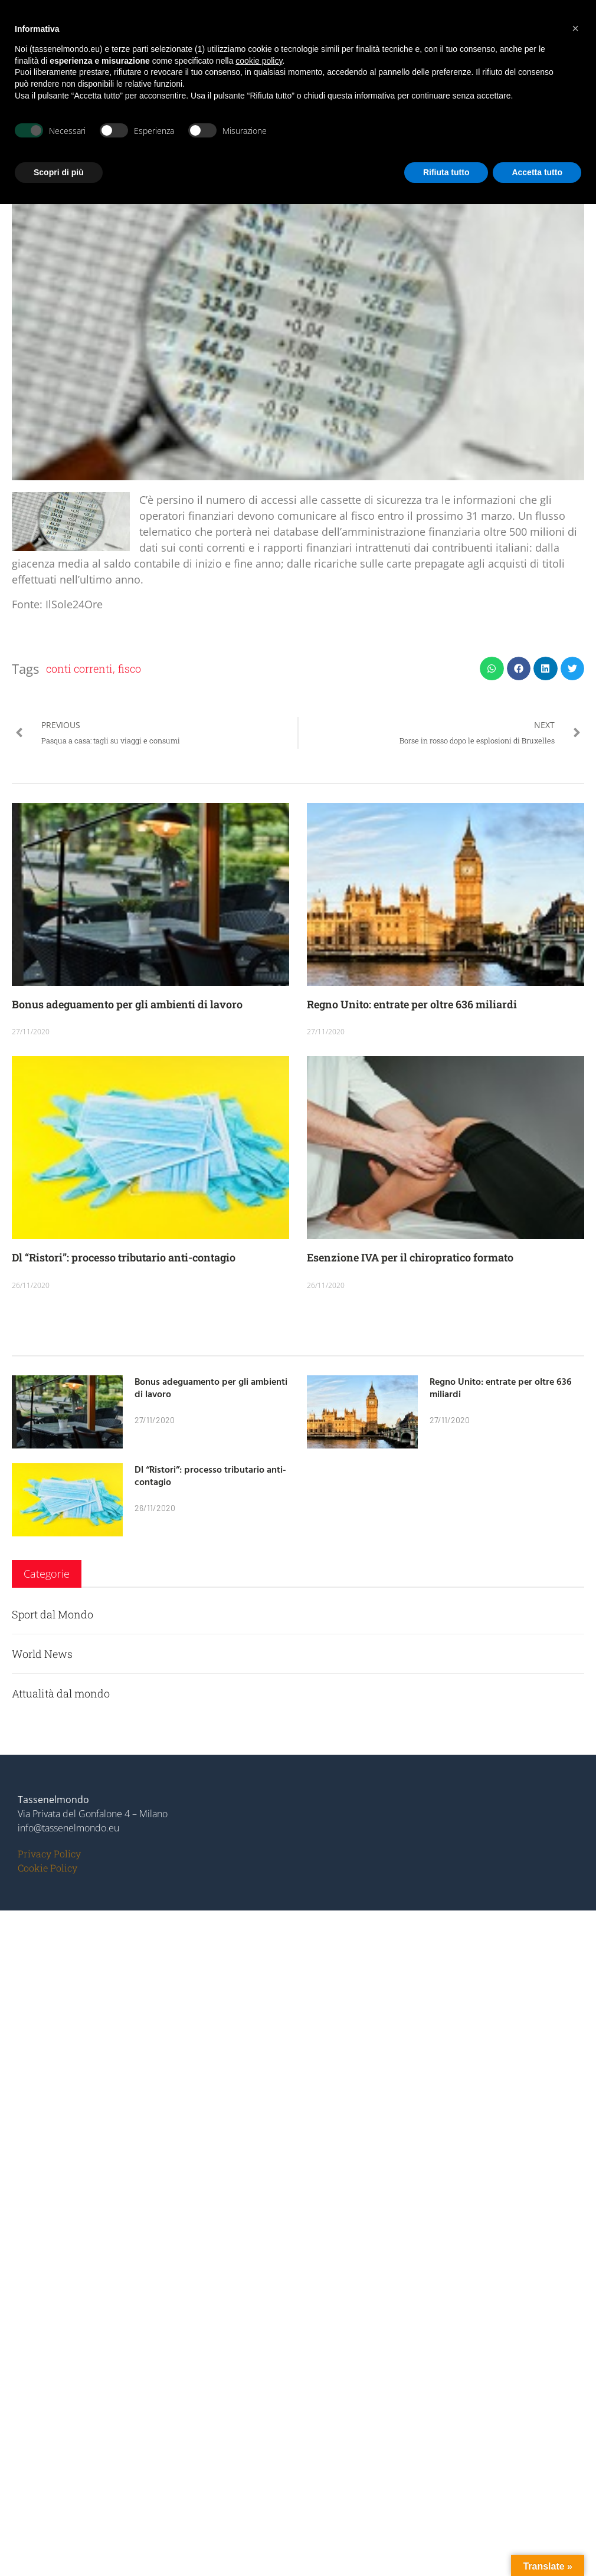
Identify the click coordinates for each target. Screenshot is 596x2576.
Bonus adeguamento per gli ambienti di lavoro (127, 1004)
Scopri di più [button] (59, 172)
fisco (129, 668)
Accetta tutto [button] (537, 172)
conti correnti (79, 668)
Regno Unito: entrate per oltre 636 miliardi (412, 1004)
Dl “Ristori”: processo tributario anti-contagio (123, 1257)
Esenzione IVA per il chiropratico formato (410, 1257)
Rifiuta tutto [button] (446, 172)
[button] (492, 669)
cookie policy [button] (258, 60)
